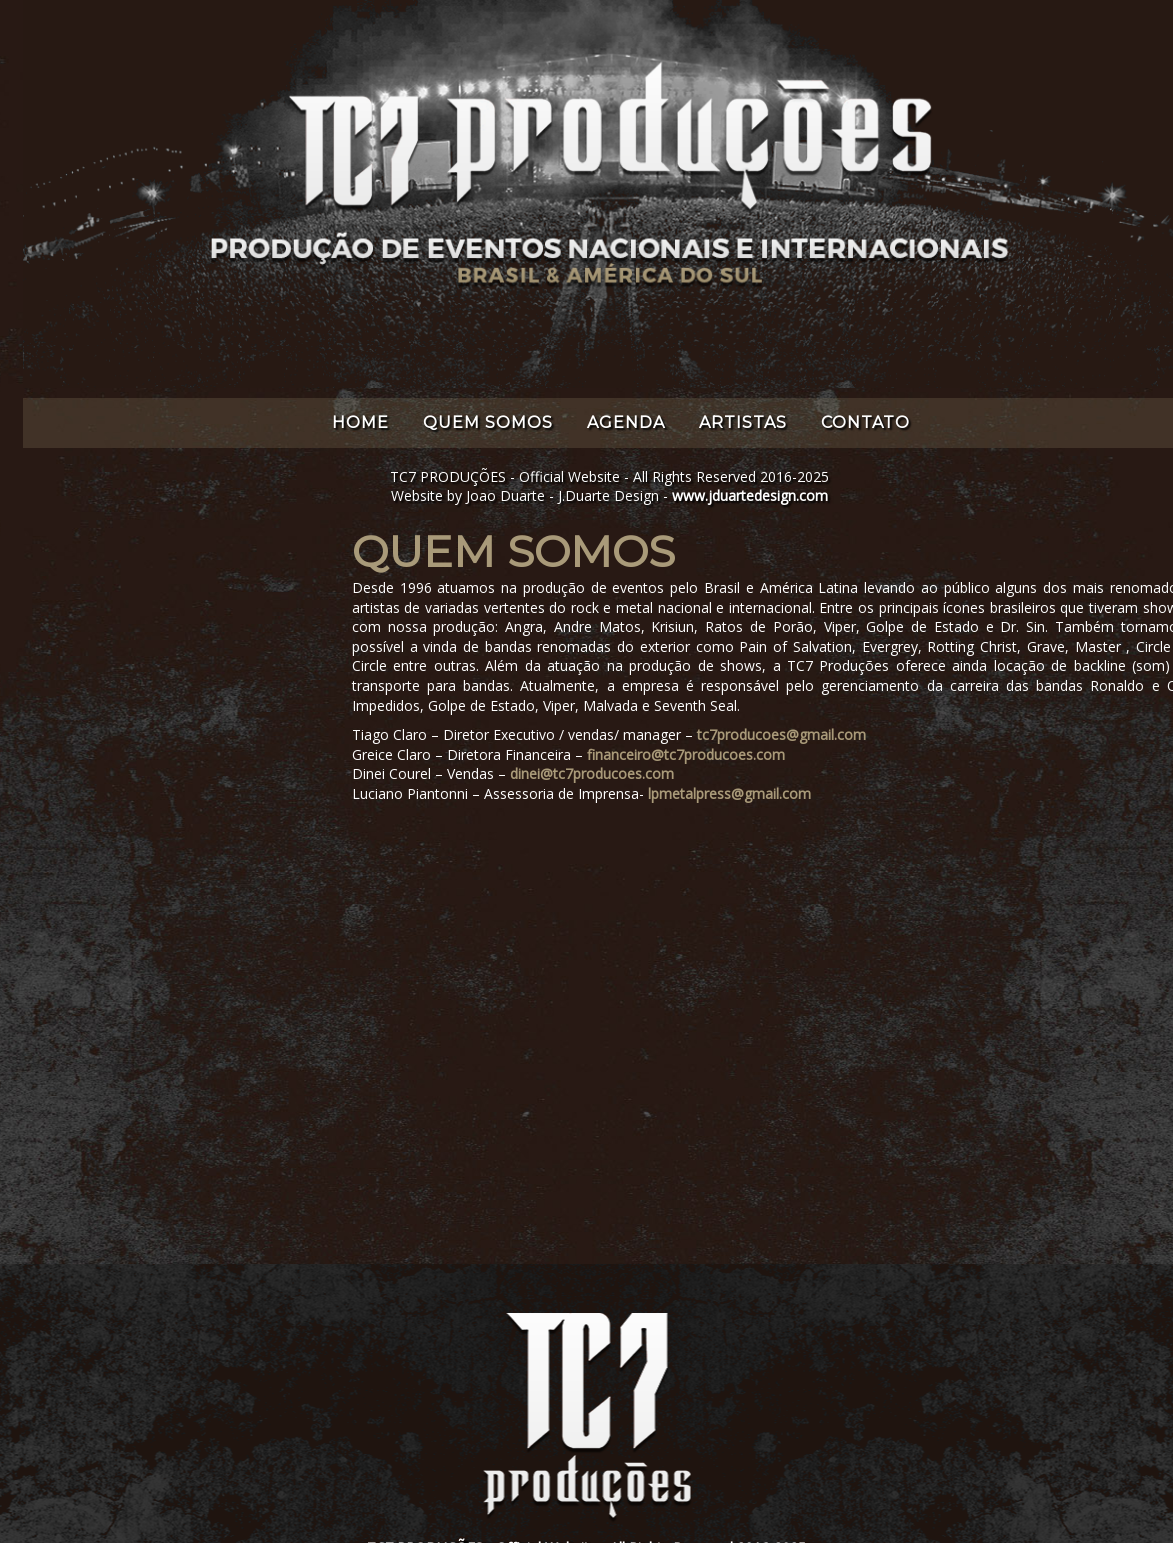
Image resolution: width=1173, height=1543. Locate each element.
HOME (360, 422)
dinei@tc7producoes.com (592, 773)
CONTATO (865, 422)
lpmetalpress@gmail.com (729, 793)
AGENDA (626, 422)
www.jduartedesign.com (750, 495)
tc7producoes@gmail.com (781, 734)
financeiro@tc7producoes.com (686, 754)
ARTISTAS (743, 422)
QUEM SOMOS (488, 422)
